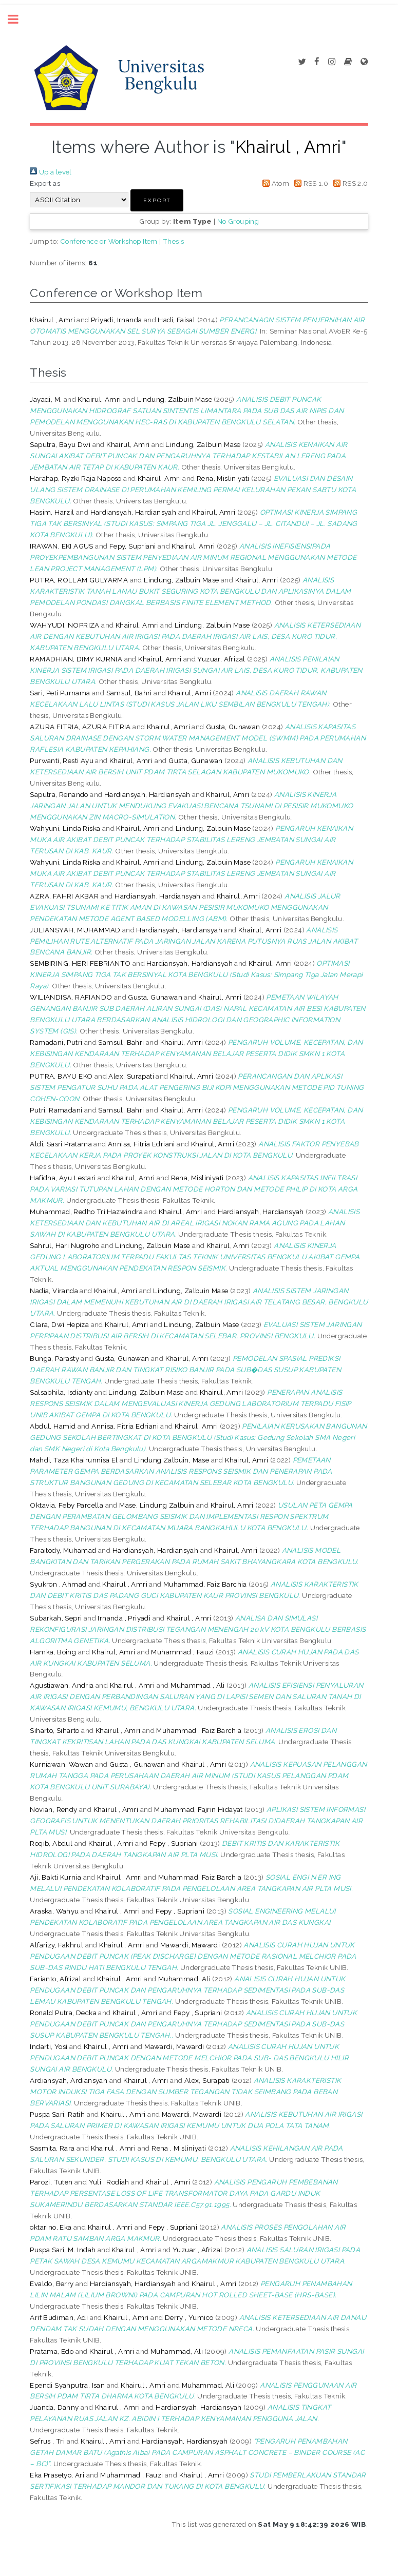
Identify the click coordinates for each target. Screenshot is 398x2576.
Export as (45, 183)
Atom (274, 183)
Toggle (18, 19)
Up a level (50, 172)
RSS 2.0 (349, 183)
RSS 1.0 (310, 183)
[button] (156, 200)
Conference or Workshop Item (109, 241)
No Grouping (238, 221)
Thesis (173, 241)
